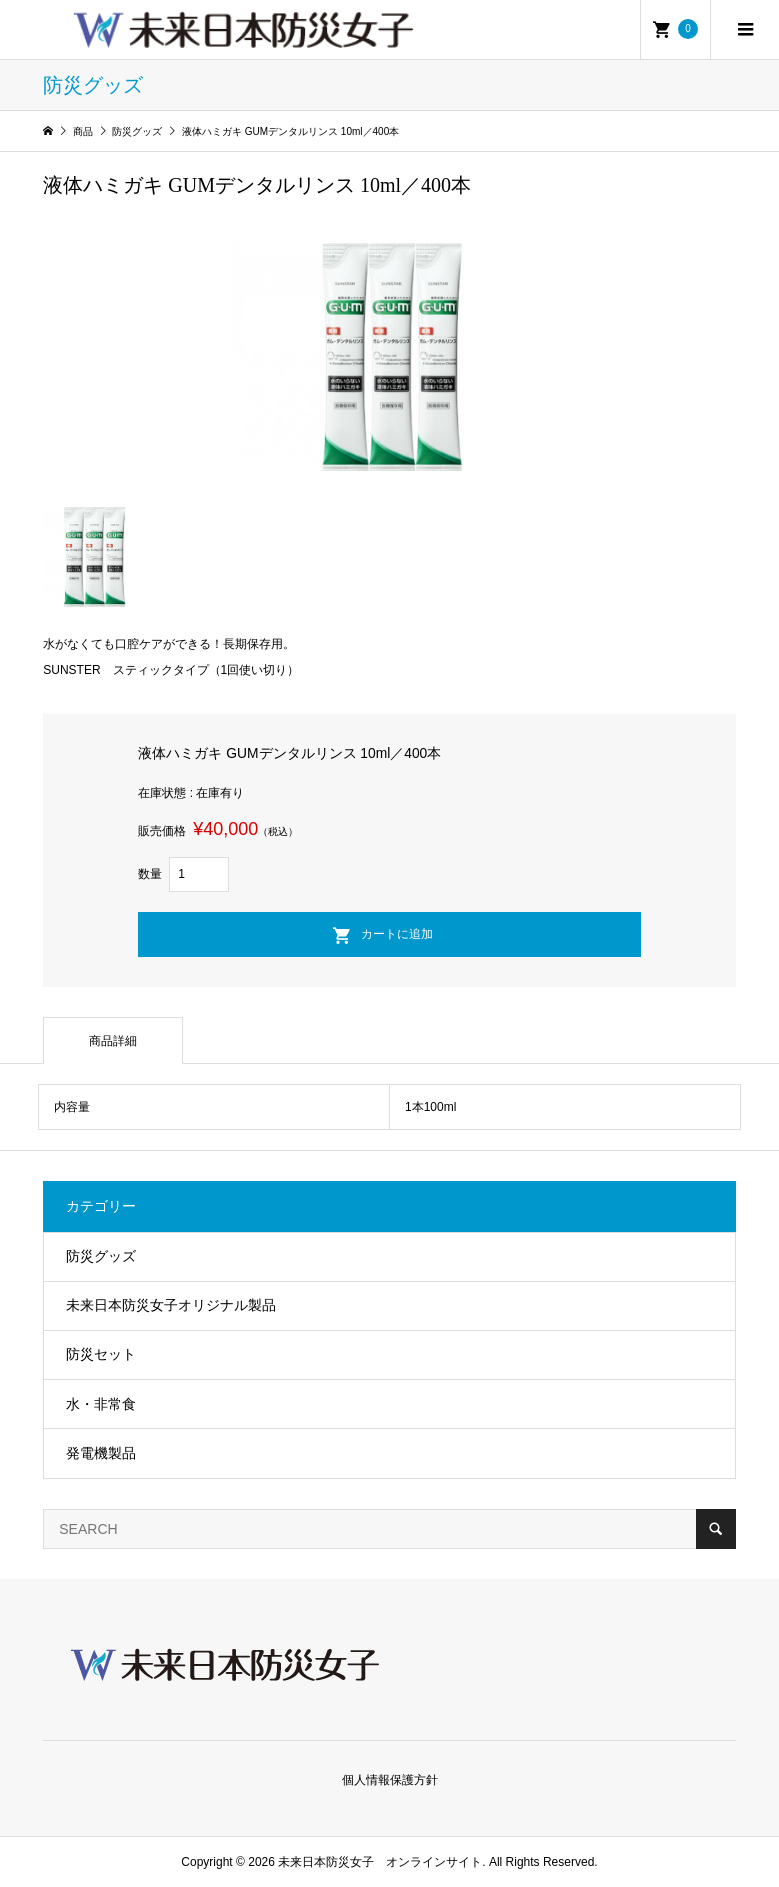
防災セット (101, 1354)
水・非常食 (101, 1404)
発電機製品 (101, 1453)
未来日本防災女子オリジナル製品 (171, 1305)
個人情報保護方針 (390, 1780)
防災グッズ (101, 1256)
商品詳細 (113, 1041)
